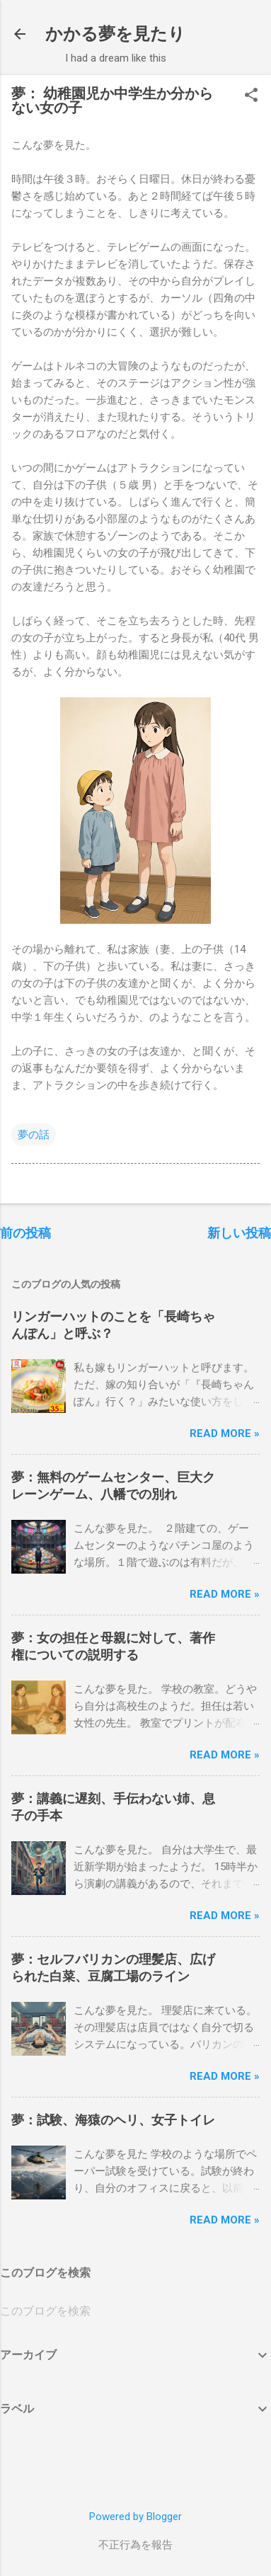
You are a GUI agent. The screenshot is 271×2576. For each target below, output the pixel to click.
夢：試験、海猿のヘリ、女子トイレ (113, 2119)
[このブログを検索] (135, 2311)
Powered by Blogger (135, 2516)
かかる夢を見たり (115, 34)
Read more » (225, 1433)
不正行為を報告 (135, 2544)
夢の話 (34, 1134)
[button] (251, 96)
